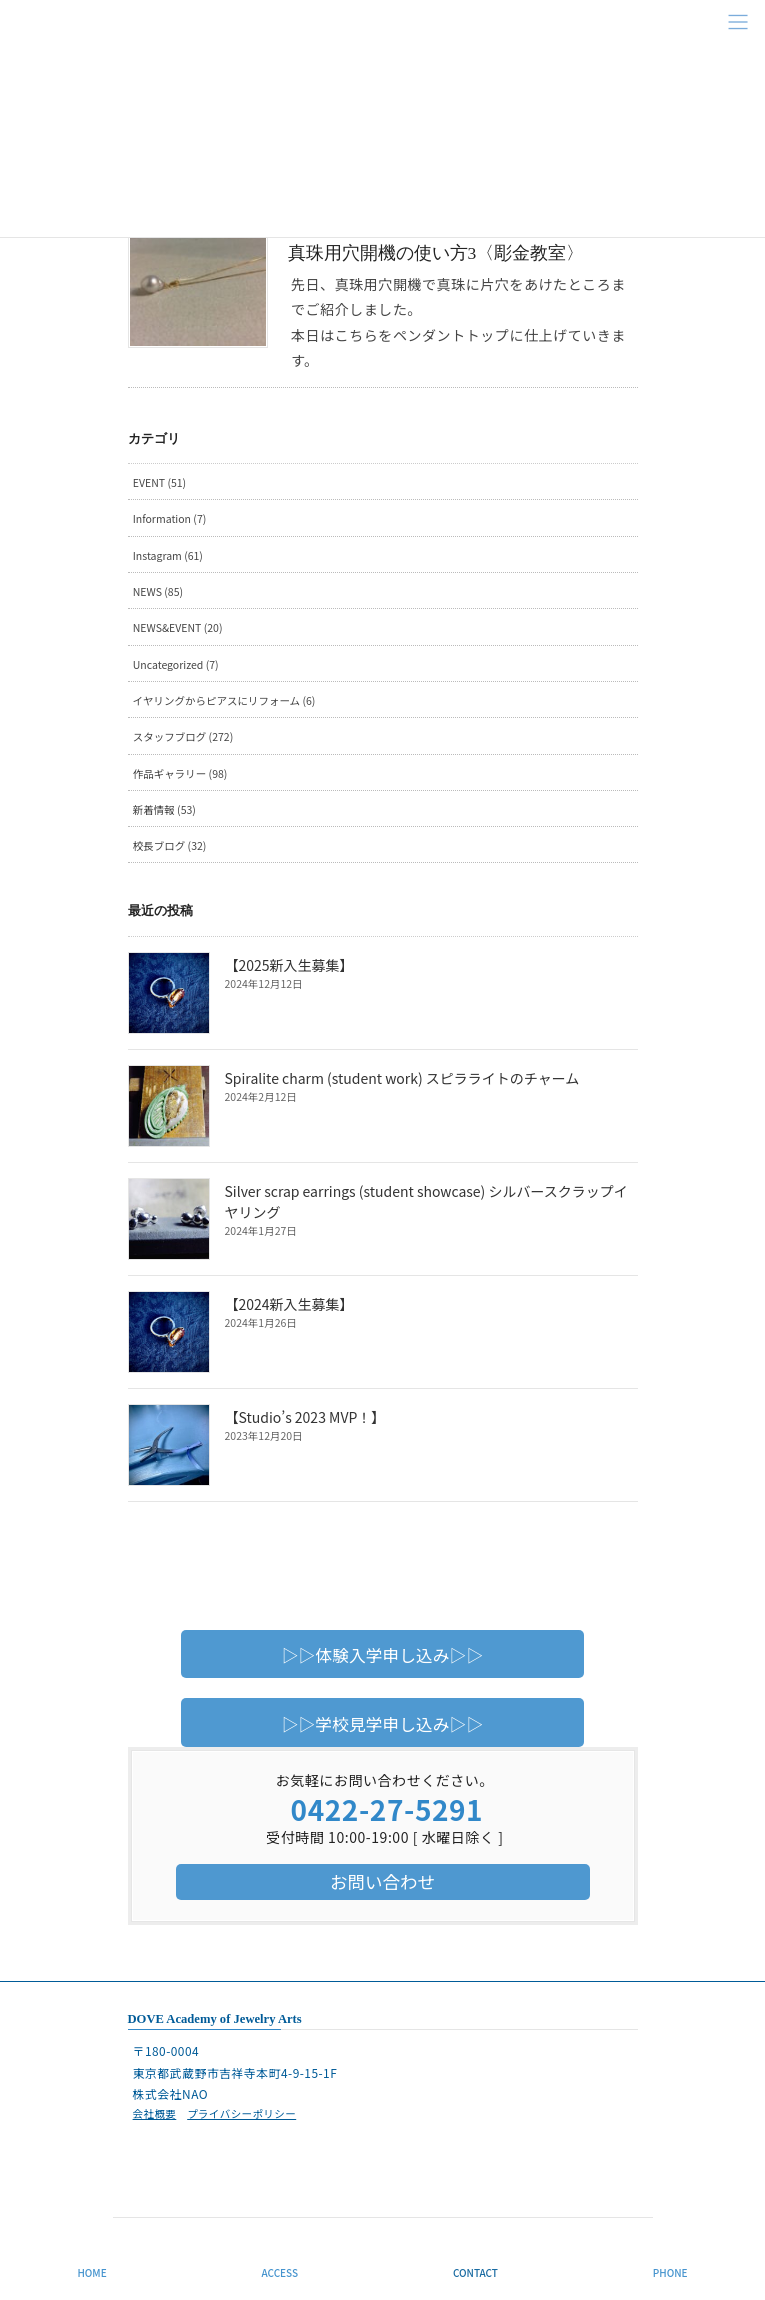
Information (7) (170, 518)
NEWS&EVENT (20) (178, 627)
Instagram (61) (168, 555)
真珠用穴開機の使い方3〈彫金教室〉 (436, 253)
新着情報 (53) (164, 809)
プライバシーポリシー (241, 2113)
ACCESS (280, 2272)
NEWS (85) (158, 591)
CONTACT (475, 2272)
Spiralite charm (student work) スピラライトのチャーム (402, 1078)
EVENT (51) (159, 482)
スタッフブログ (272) (183, 736)
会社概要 (155, 2113)
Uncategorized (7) (176, 664)
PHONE (670, 2272)
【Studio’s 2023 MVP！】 (305, 1417)
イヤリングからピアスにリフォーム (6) (224, 700)
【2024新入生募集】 (289, 1304)
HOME (91, 2272)
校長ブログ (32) (170, 845)
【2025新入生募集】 (289, 965)
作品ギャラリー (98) (180, 773)
